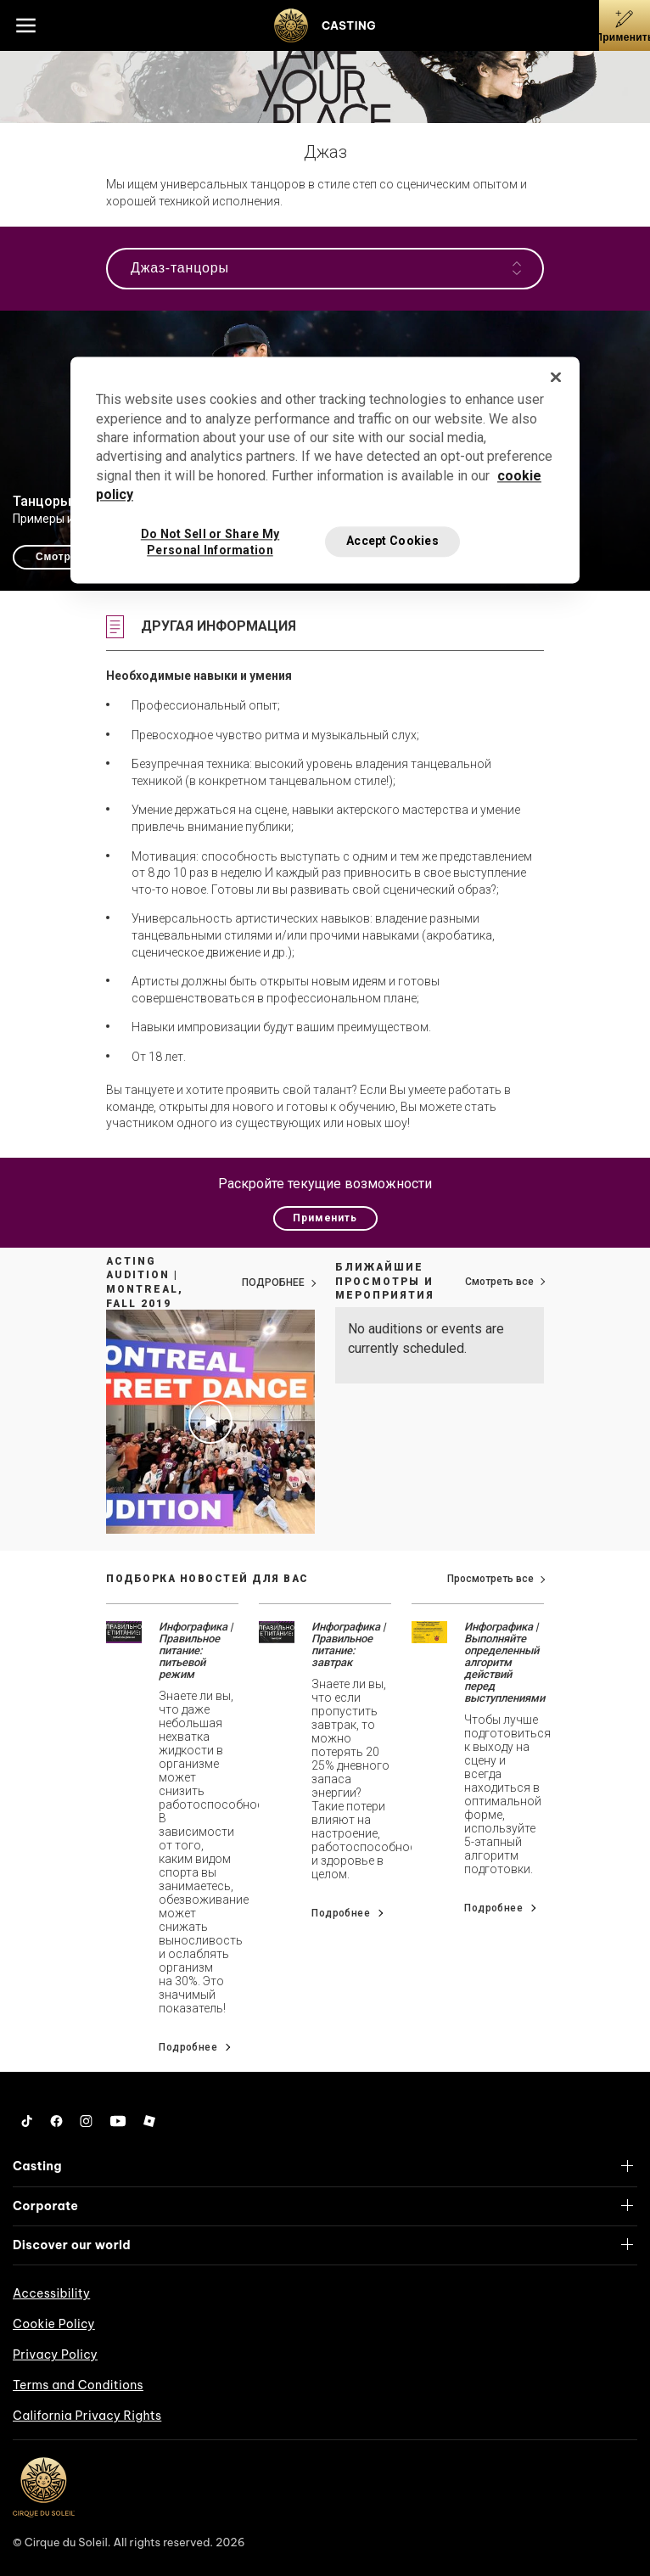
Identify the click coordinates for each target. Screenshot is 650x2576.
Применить (324, 1218)
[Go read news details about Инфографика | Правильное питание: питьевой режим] (124, 1631)
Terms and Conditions (78, 2385)
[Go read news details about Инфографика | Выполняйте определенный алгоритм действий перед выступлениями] (429, 1631)
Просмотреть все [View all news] (490, 1579)
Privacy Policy (55, 2354)
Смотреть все (499, 1282)
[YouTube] (118, 2121)
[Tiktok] (27, 2121)
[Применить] (624, 25)
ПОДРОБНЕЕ (273, 1282)
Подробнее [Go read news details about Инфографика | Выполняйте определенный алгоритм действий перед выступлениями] (493, 1908)
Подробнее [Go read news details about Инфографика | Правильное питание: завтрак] (340, 1913)
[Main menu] (25, 25)
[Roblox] (149, 2121)
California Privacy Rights (87, 2415)
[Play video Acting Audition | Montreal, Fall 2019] (210, 1422)
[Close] (555, 377)
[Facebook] (56, 2121)
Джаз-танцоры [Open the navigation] (326, 268)
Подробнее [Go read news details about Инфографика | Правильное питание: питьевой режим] (188, 2047)
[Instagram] (86, 2121)
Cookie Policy (54, 2324)
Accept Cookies (392, 540)
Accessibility (51, 2293)
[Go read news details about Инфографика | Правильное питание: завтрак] (276, 1631)
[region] (325, 470)
